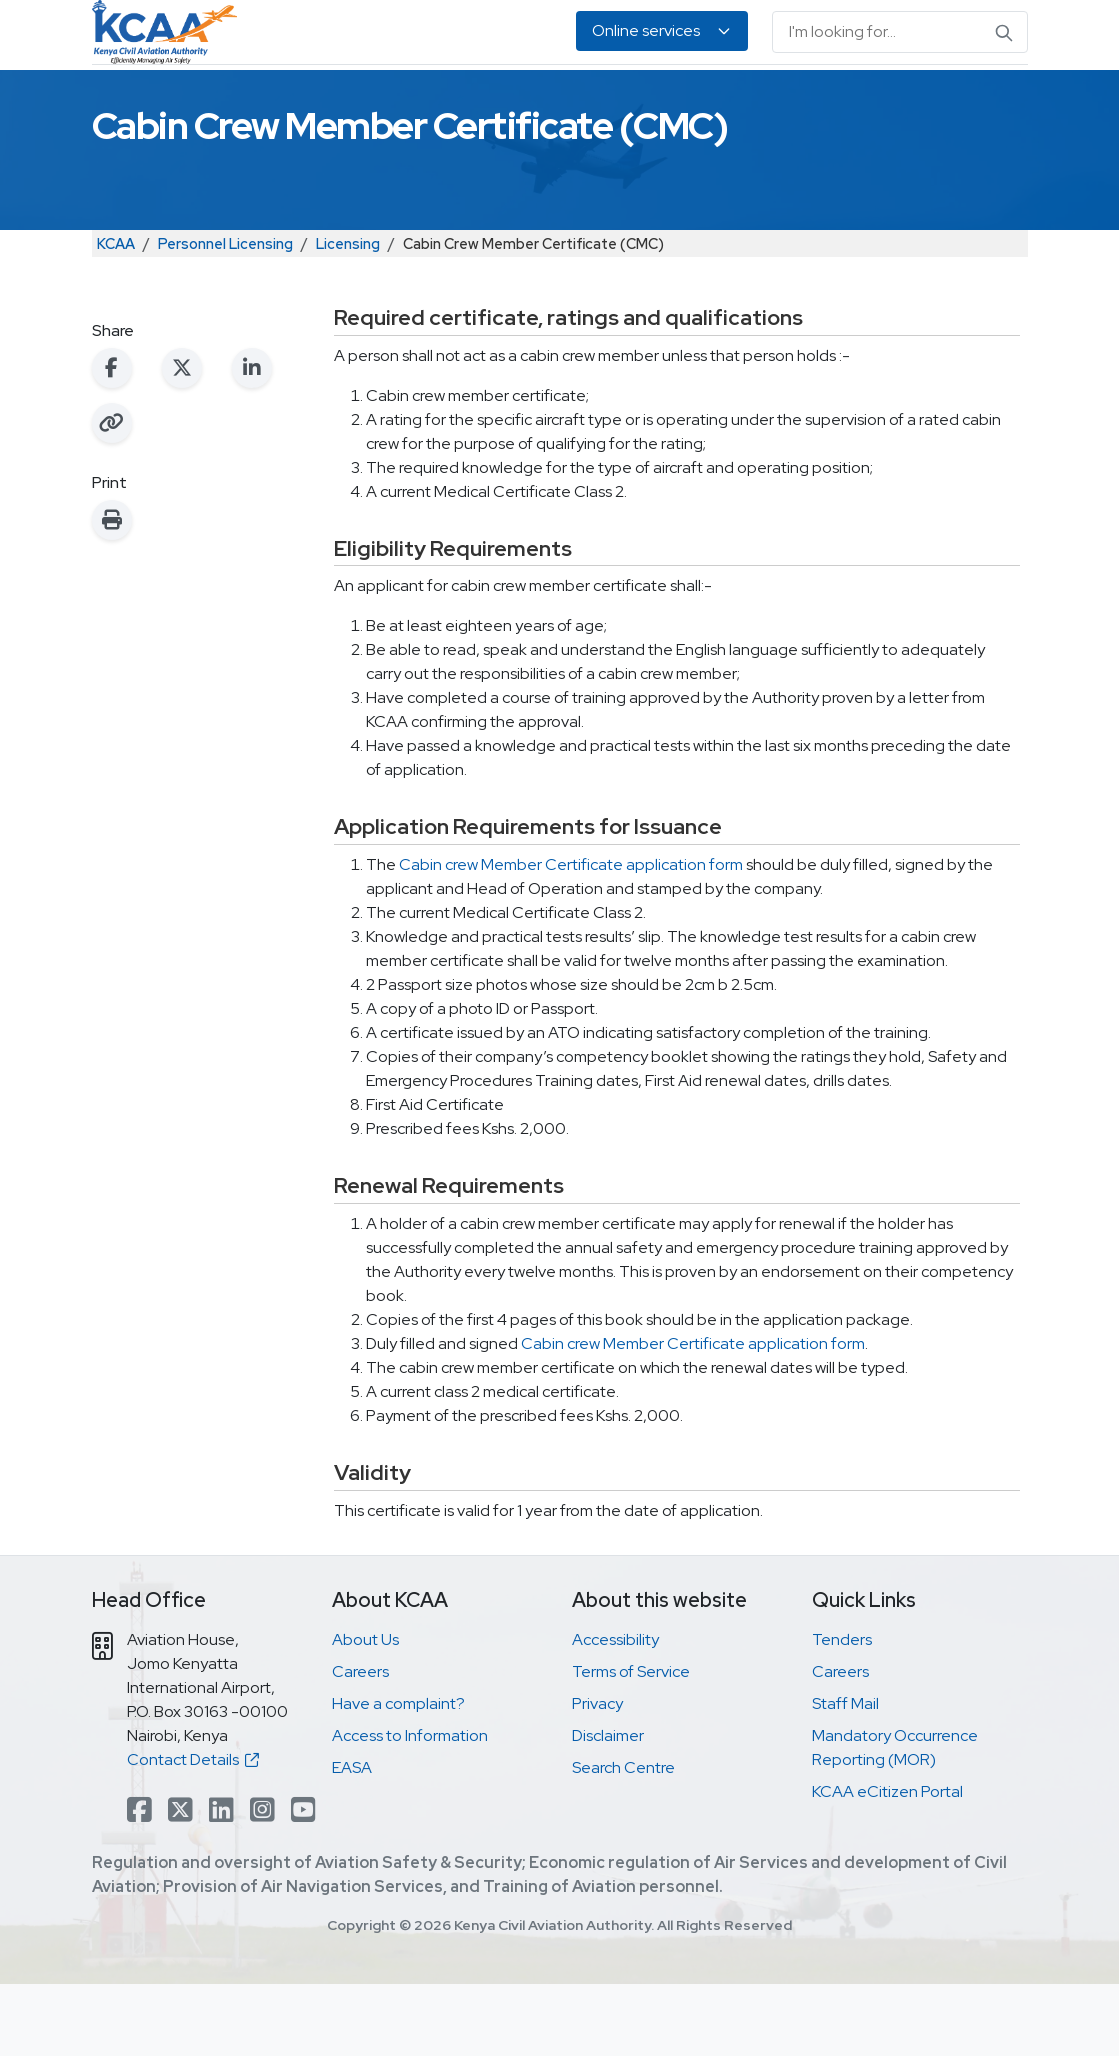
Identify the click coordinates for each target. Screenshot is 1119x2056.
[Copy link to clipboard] (112, 495)
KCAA (116, 315)
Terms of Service (631, 1743)
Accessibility (615, 1711)
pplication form (689, 936)
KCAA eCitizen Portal (887, 1863)
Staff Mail (845, 1775)
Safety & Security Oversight (169, 100)
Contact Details (193, 1831)
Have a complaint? (398, 1775)
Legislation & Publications (733, 100)
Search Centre (623, 1839)
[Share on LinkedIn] (252, 440)
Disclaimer (608, 1807)
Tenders (842, 1711)
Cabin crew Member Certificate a (517, 936)
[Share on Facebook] (112, 440)
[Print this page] (112, 592)
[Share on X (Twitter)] (182, 440)
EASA (912, 100)
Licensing (348, 315)
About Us (974, 100)
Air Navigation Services (546, 100)
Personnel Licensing (366, 100)
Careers (360, 1743)
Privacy (597, 1775)
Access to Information (410, 1807)
